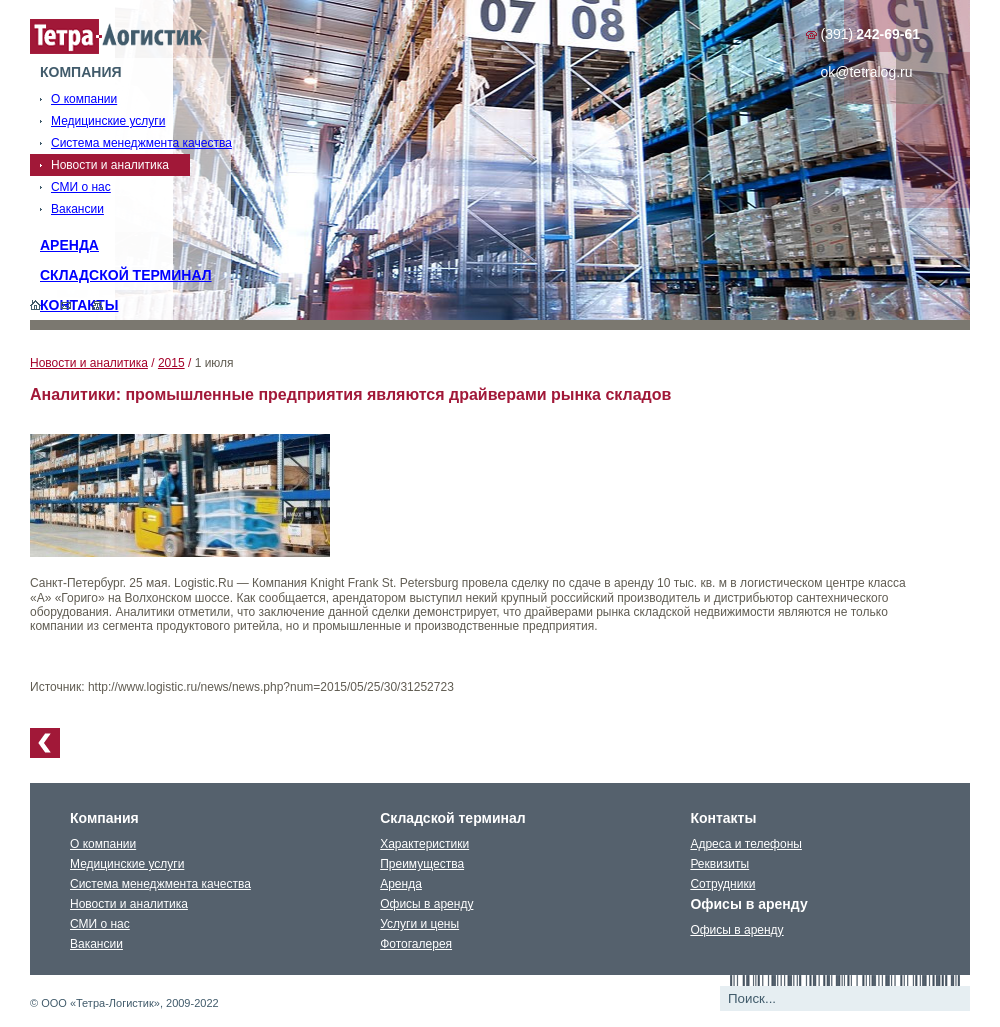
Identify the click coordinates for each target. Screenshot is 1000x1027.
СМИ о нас (100, 924)
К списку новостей (45, 743)
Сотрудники (722, 884)
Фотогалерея (416, 944)
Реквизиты (719, 864)
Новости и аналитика (89, 363)
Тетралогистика (117, 37)
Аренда (69, 245)
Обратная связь (66, 305)
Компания (81, 72)
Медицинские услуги (127, 864)
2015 (171, 363)
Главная (35, 305)
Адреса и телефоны (746, 844)
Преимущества (422, 864)
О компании (103, 844)
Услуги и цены (419, 924)
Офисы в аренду (426, 904)
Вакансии (96, 944)
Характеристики (424, 844)
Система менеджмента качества (160, 884)
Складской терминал (126, 275)
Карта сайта (97, 305)
